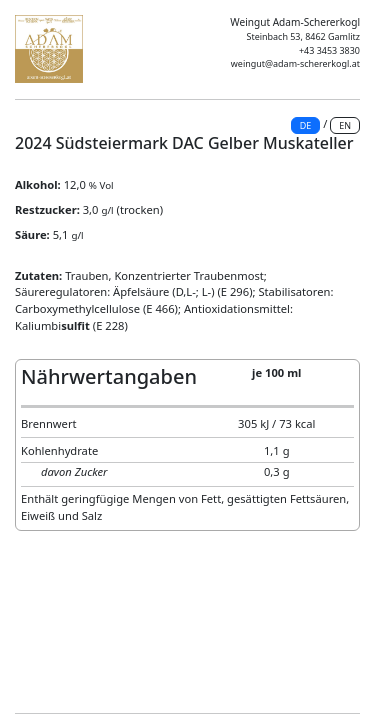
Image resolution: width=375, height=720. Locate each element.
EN (345, 125)
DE (306, 125)
